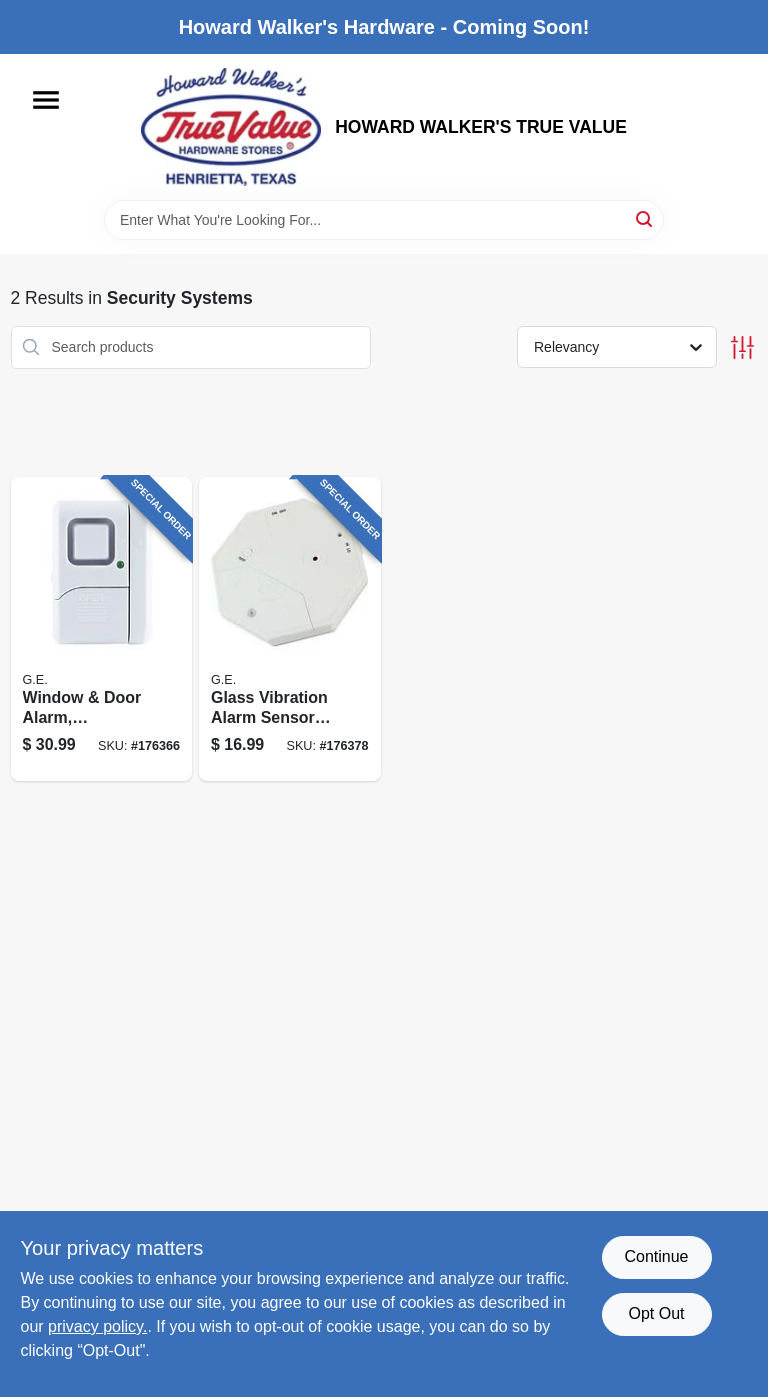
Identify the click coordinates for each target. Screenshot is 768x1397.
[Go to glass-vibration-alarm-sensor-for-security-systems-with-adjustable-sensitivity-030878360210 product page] (290, 629)
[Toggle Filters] (742, 347)
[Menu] (46, 100)
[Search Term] (384, 220)
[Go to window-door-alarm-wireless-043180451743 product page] (102, 629)
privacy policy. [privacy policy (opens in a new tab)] (97, 1326)
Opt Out (656, 1313)
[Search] (645, 218)
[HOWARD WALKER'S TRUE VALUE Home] (231, 127)
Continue (656, 1256)
